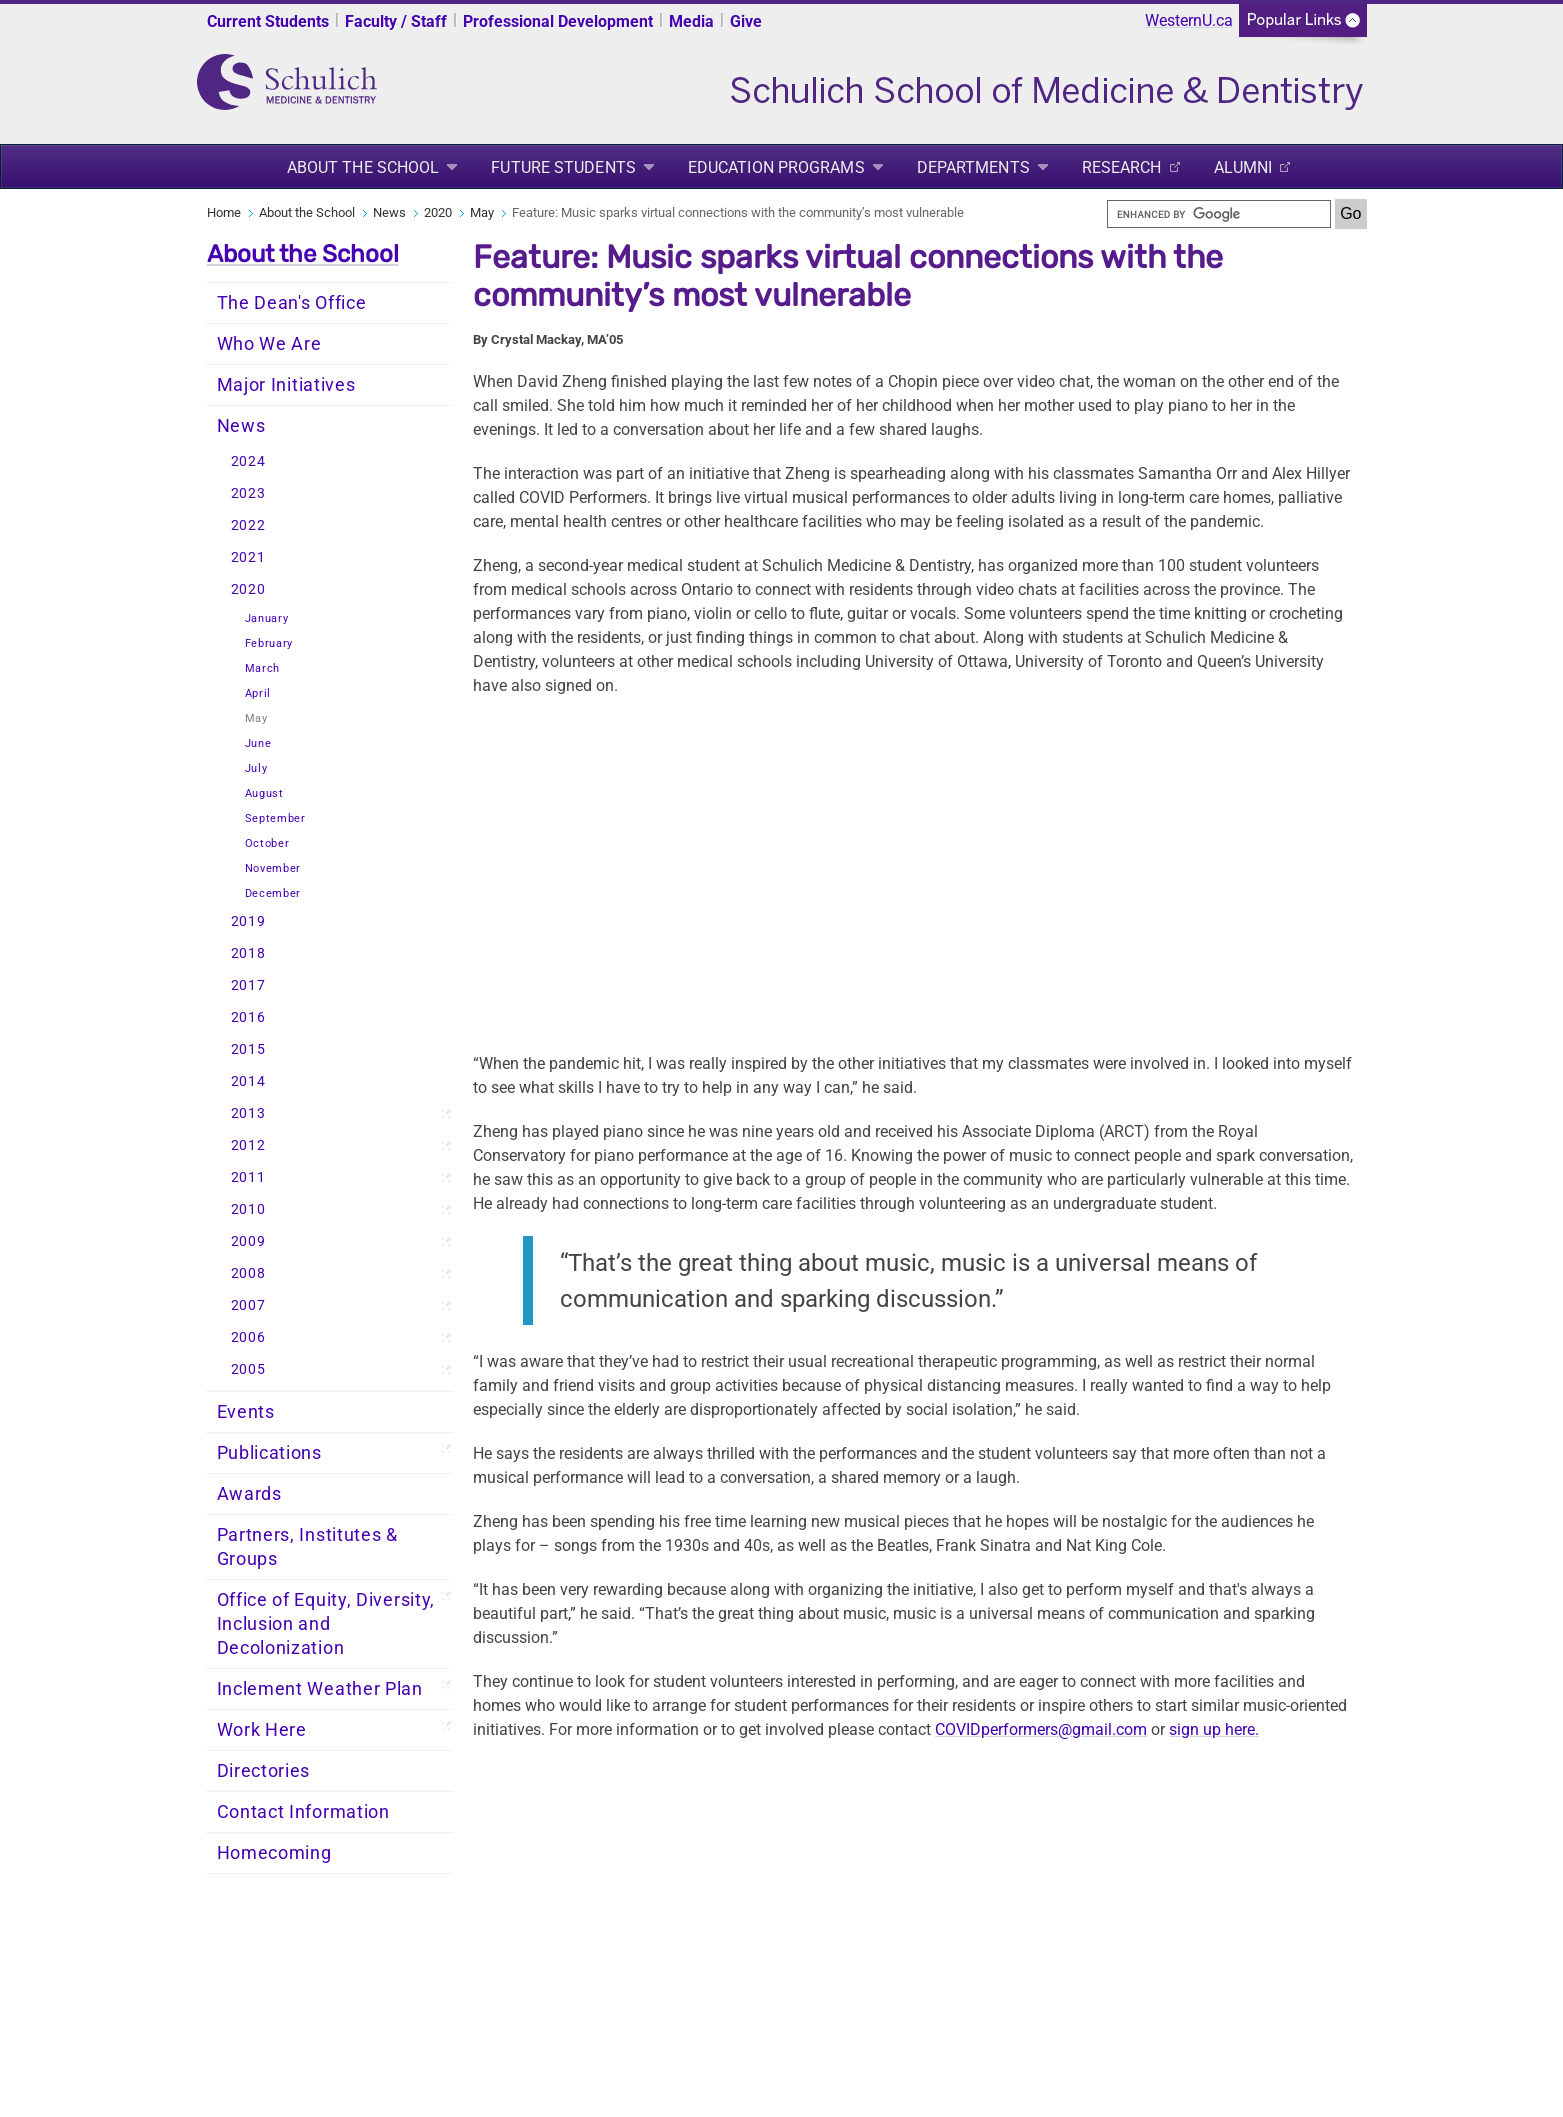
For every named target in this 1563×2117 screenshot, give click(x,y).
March (263, 668)
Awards (249, 1494)
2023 (248, 493)
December (273, 893)
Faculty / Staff (396, 21)
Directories (264, 1771)
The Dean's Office (292, 303)
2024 (248, 461)
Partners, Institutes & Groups (307, 1547)
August (264, 793)
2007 (248, 1305)
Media (691, 21)
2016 (248, 1017)
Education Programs (776, 167)
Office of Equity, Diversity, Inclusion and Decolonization (326, 1624)
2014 (248, 1081)
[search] (1219, 214)
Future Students (563, 167)
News (389, 212)
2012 (248, 1145)
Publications (269, 1453)
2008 (248, 1273)
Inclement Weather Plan (320, 1689)
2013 (248, 1113)
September (275, 818)
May (482, 212)
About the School (363, 167)
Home (224, 212)
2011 (248, 1177)
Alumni (1243, 167)
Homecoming (274, 1853)
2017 (248, 985)
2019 (248, 921)
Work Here (262, 1730)
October (267, 843)
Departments (973, 167)
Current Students (268, 21)
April (258, 693)
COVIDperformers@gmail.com (1041, 1729)
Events (246, 1412)
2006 (248, 1337)
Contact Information (303, 1812)
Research (1122, 167)
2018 (248, 953)
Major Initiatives (286, 385)
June (258, 743)
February (269, 643)
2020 (438, 212)
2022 (248, 525)
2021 (248, 557)
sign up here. (1214, 1729)
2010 (248, 1209)
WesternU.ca (1189, 20)
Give (746, 21)
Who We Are (269, 344)
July (256, 768)
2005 (248, 1369)
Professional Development (558, 21)
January (267, 618)
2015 (248, 1049)
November (273, 868)
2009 (248, 1241)
